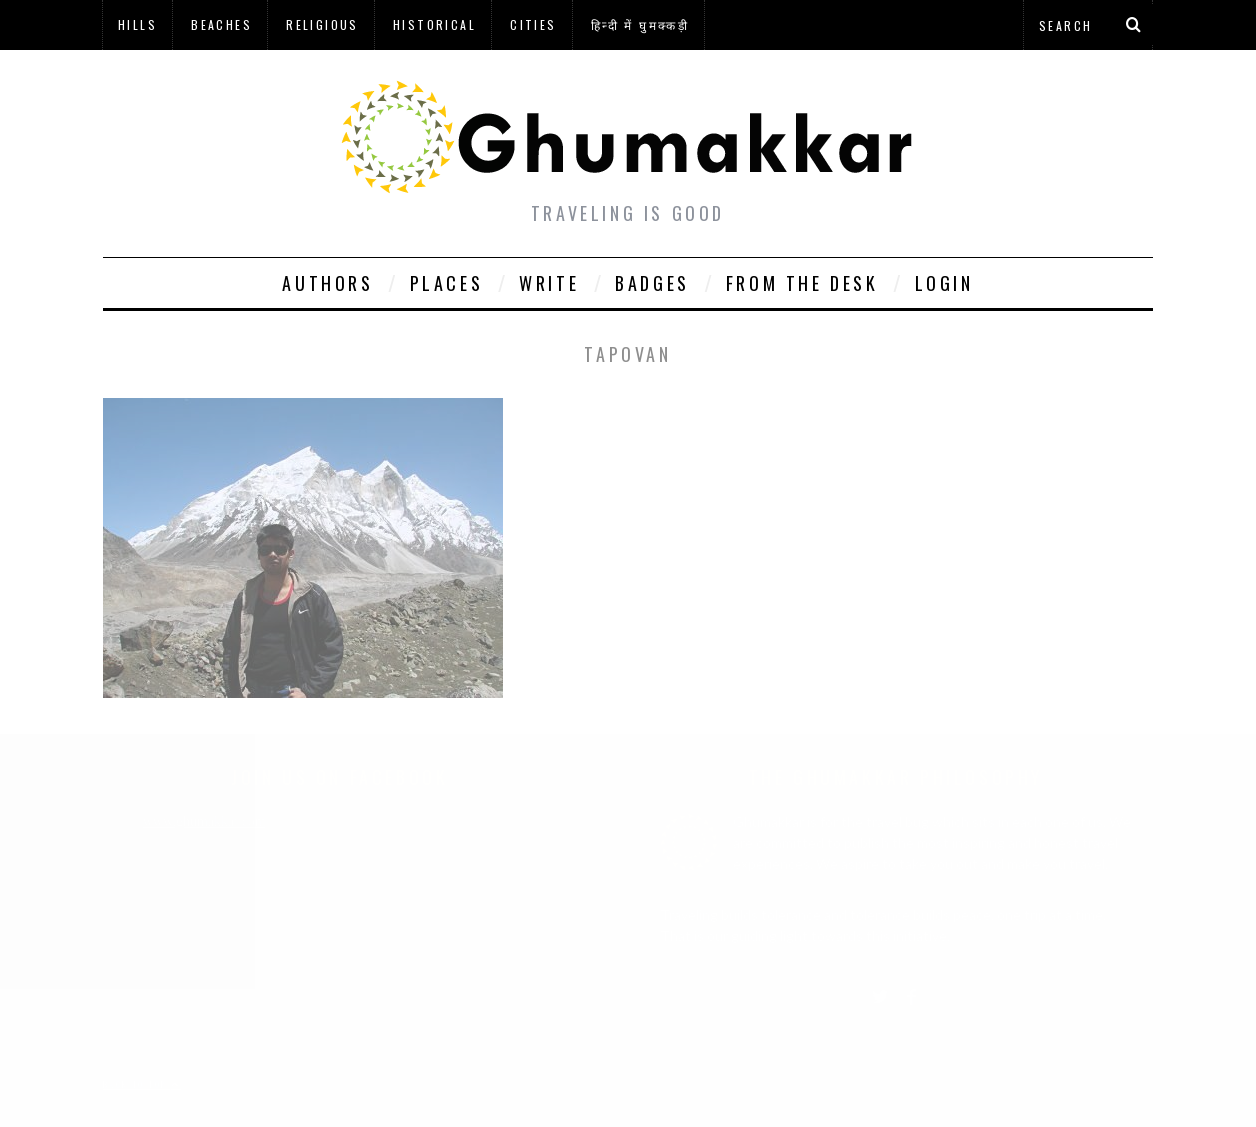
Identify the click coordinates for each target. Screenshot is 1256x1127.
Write (549, 283)
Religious (322, 24)
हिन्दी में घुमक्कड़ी (640, 24)
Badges (652, 283)
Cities (533, 24)
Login (944, 283)
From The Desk (802, 283)
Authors (327, 283)
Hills (137, 24)
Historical (434, 24)
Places (447, 283)
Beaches (221, 24)
